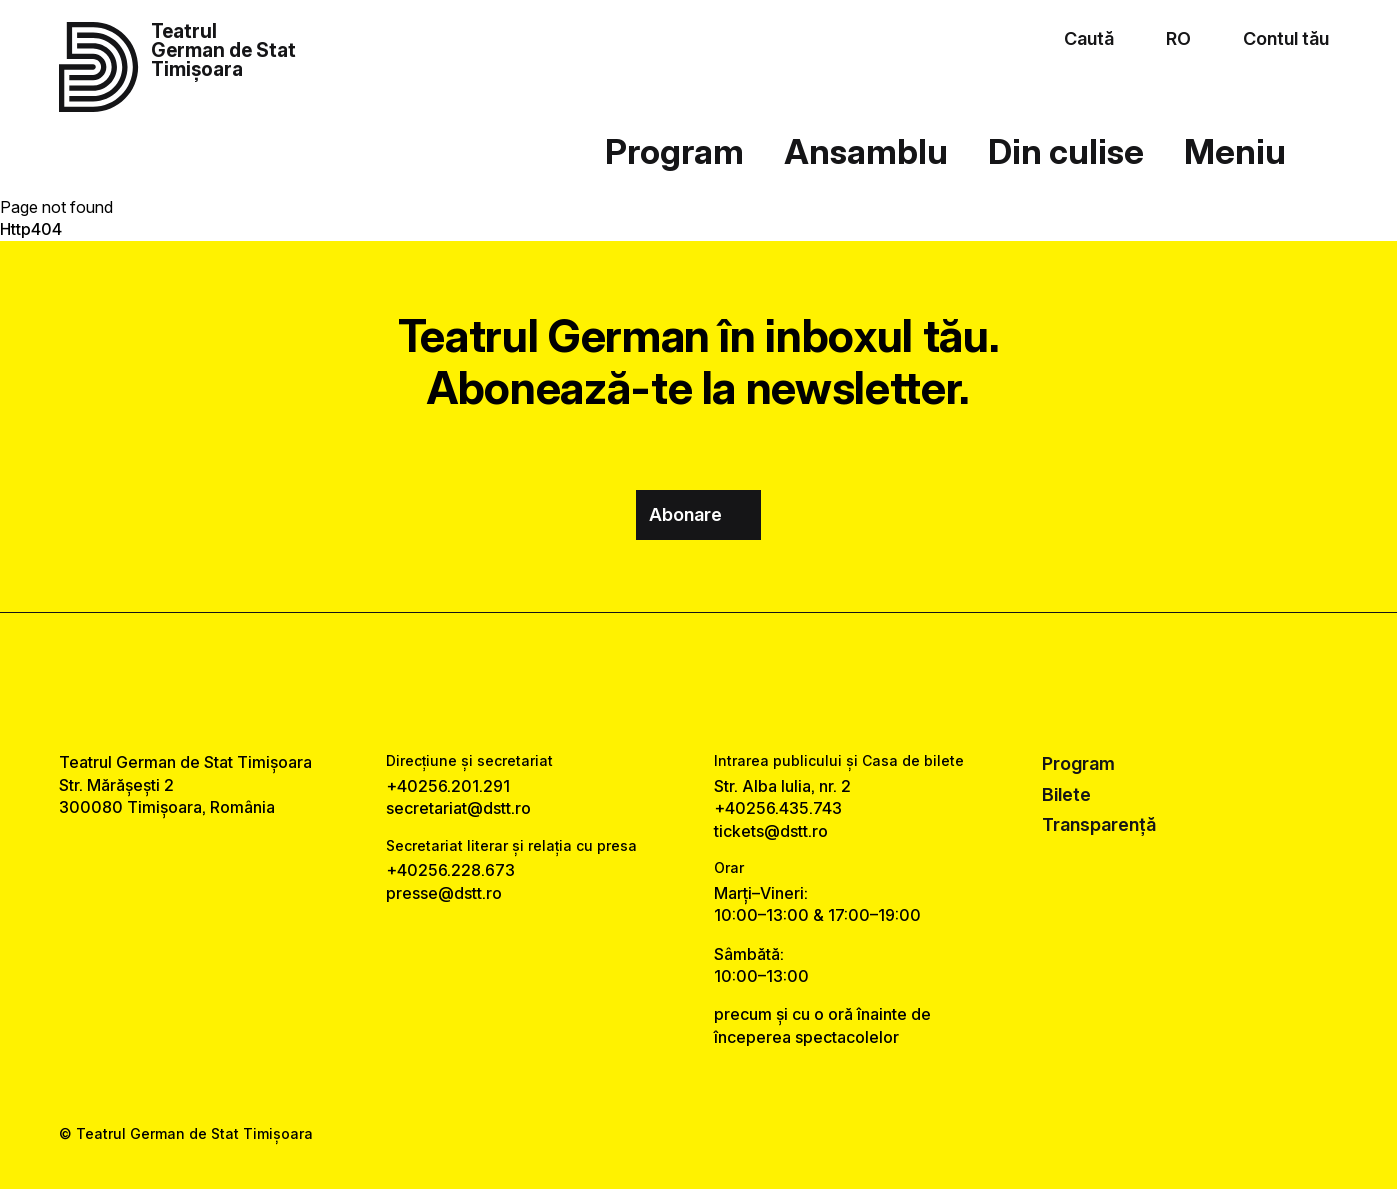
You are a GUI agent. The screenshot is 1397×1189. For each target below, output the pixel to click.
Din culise (1066, 151)
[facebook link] (639, 682)
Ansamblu (866, 151)
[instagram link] (698, 682)
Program (674, 151)
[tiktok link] (757, 682)
